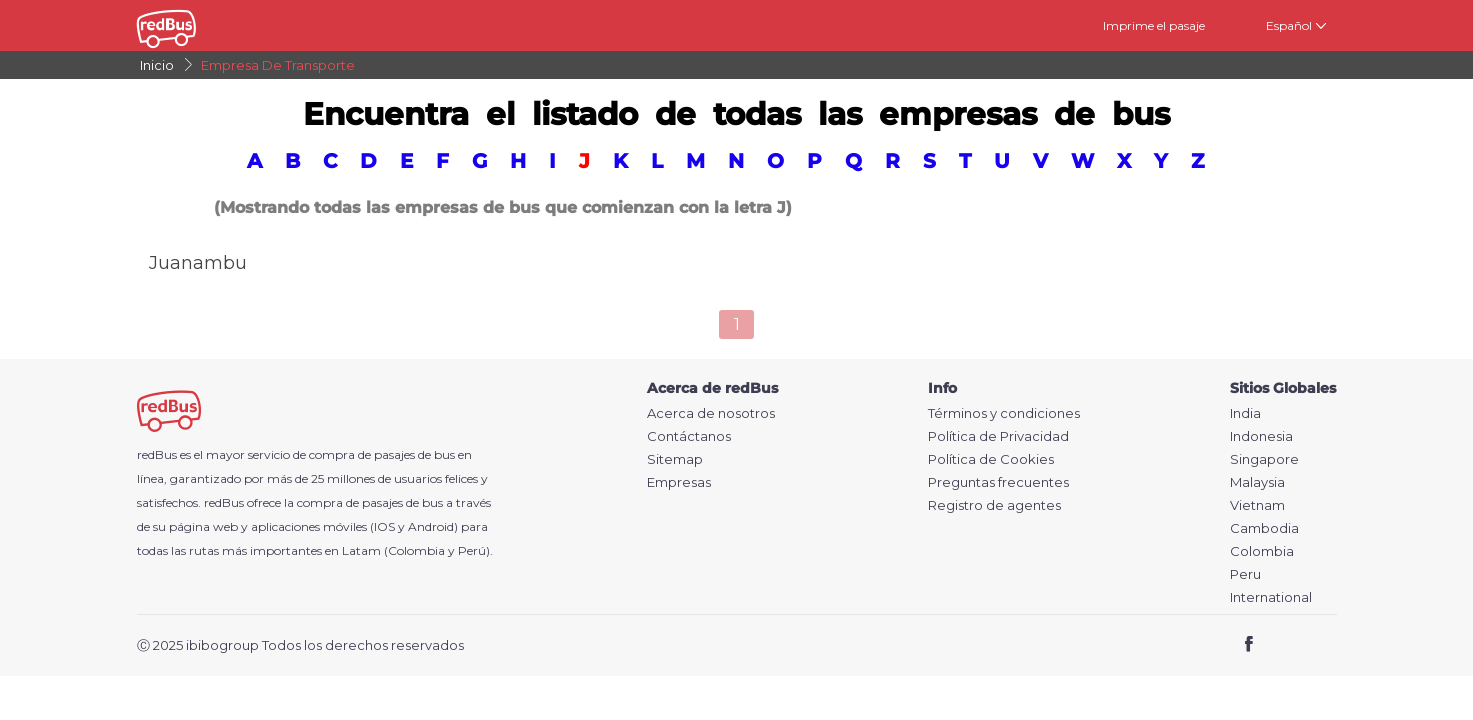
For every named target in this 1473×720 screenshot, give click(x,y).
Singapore (1264, 459)
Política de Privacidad (998, 436)
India (1245, 413)
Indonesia (1261, 436)
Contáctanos (689, 436)
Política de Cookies (991, 459)
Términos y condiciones (1004, 413)
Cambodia (1264, 528)
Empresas (679, 482)
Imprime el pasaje (1154, 25)
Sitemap (675, 459)
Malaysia (1257, 482)
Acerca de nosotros (711, 413)
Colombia (1262, 551)
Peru (1245, 574)
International (1271, 597)
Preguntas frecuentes (998, 482)
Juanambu (198, 263)
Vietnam (1257, 505)
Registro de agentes (994, 505)
